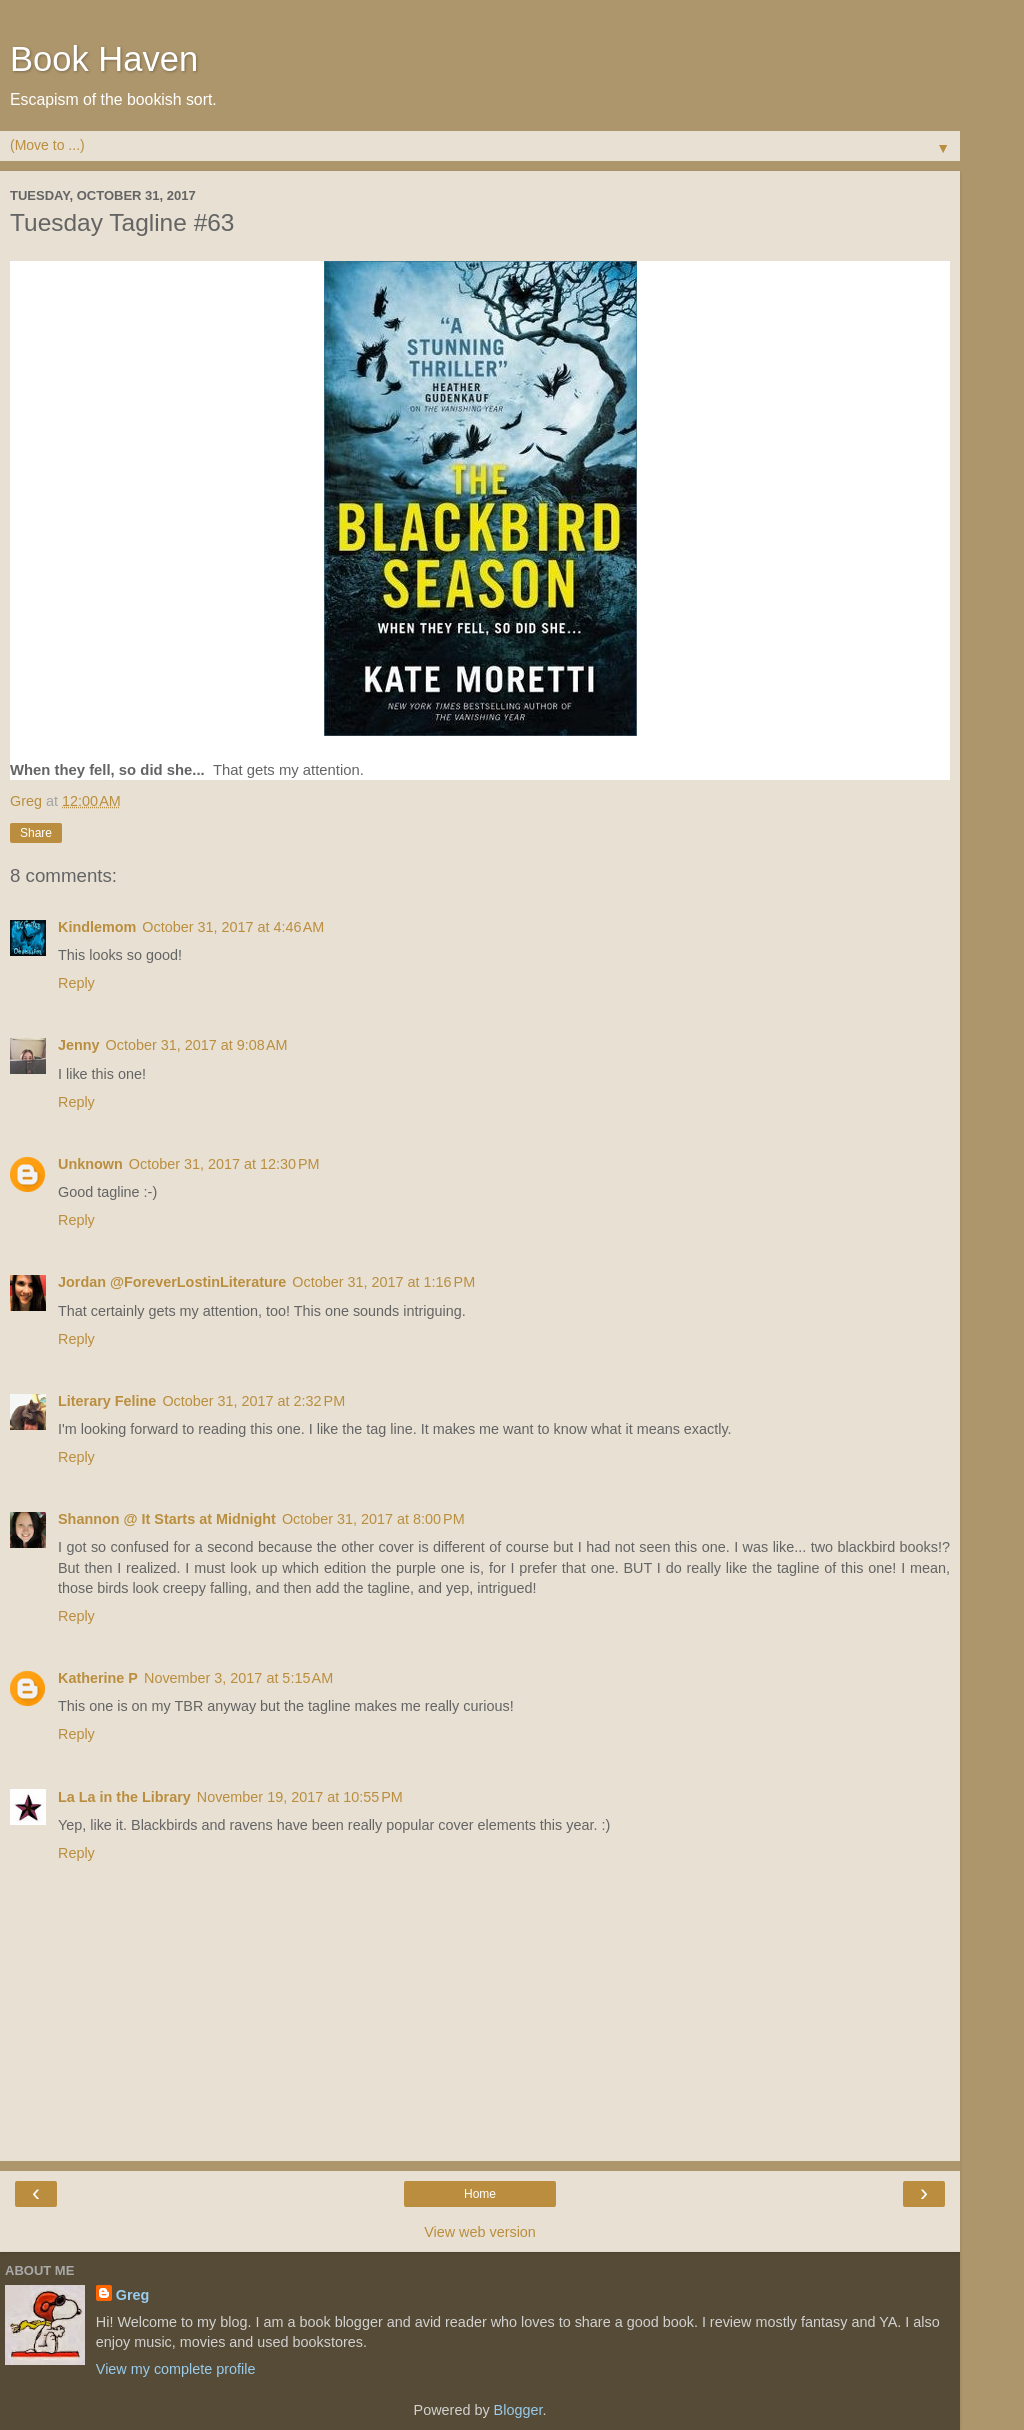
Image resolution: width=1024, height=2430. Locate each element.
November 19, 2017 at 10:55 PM (300, 1797)
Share (36, 833)
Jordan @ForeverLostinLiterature (172, 1282)
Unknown (90, 1164)
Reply (76, 983)
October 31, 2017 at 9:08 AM (197, 1045)
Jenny (79, 1045)
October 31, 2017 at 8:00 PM (373, 1519)
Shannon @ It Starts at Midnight (167, 1519)
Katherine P (98, 1678)
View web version (480, 2232)
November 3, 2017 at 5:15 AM (238, 1678)
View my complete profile (176, 2369)
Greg (133, 2295)
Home (480, 2194)
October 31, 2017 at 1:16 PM (383, 1282)
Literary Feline (107, 1401)
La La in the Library (124, 1797)
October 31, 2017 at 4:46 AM (233, 927)
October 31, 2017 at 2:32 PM (253, 1401)
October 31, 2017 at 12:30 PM (224, 1164)
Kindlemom (97, 927)
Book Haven (104, 59)
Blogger (518, 2410)
